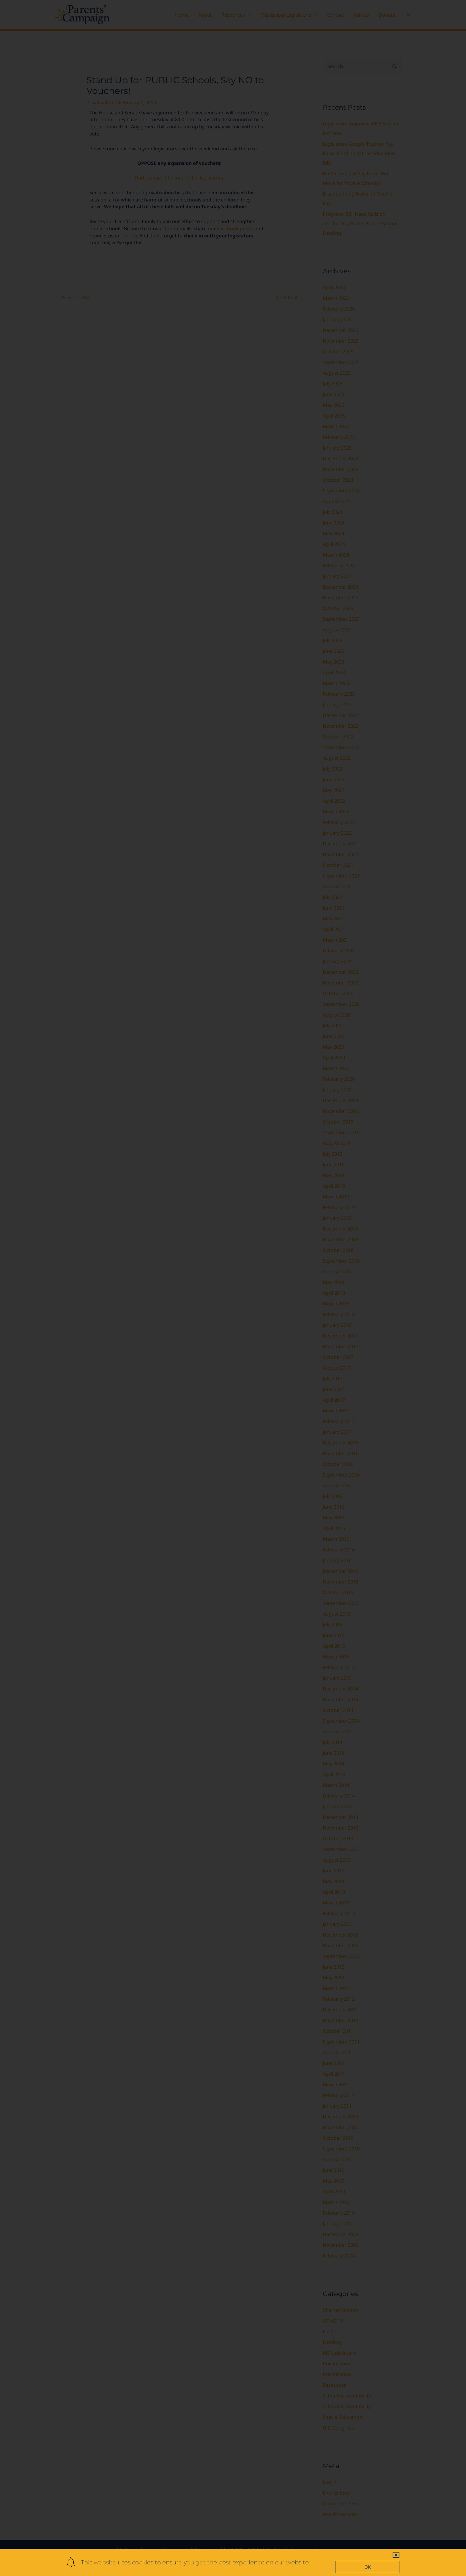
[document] (233, 1288)
